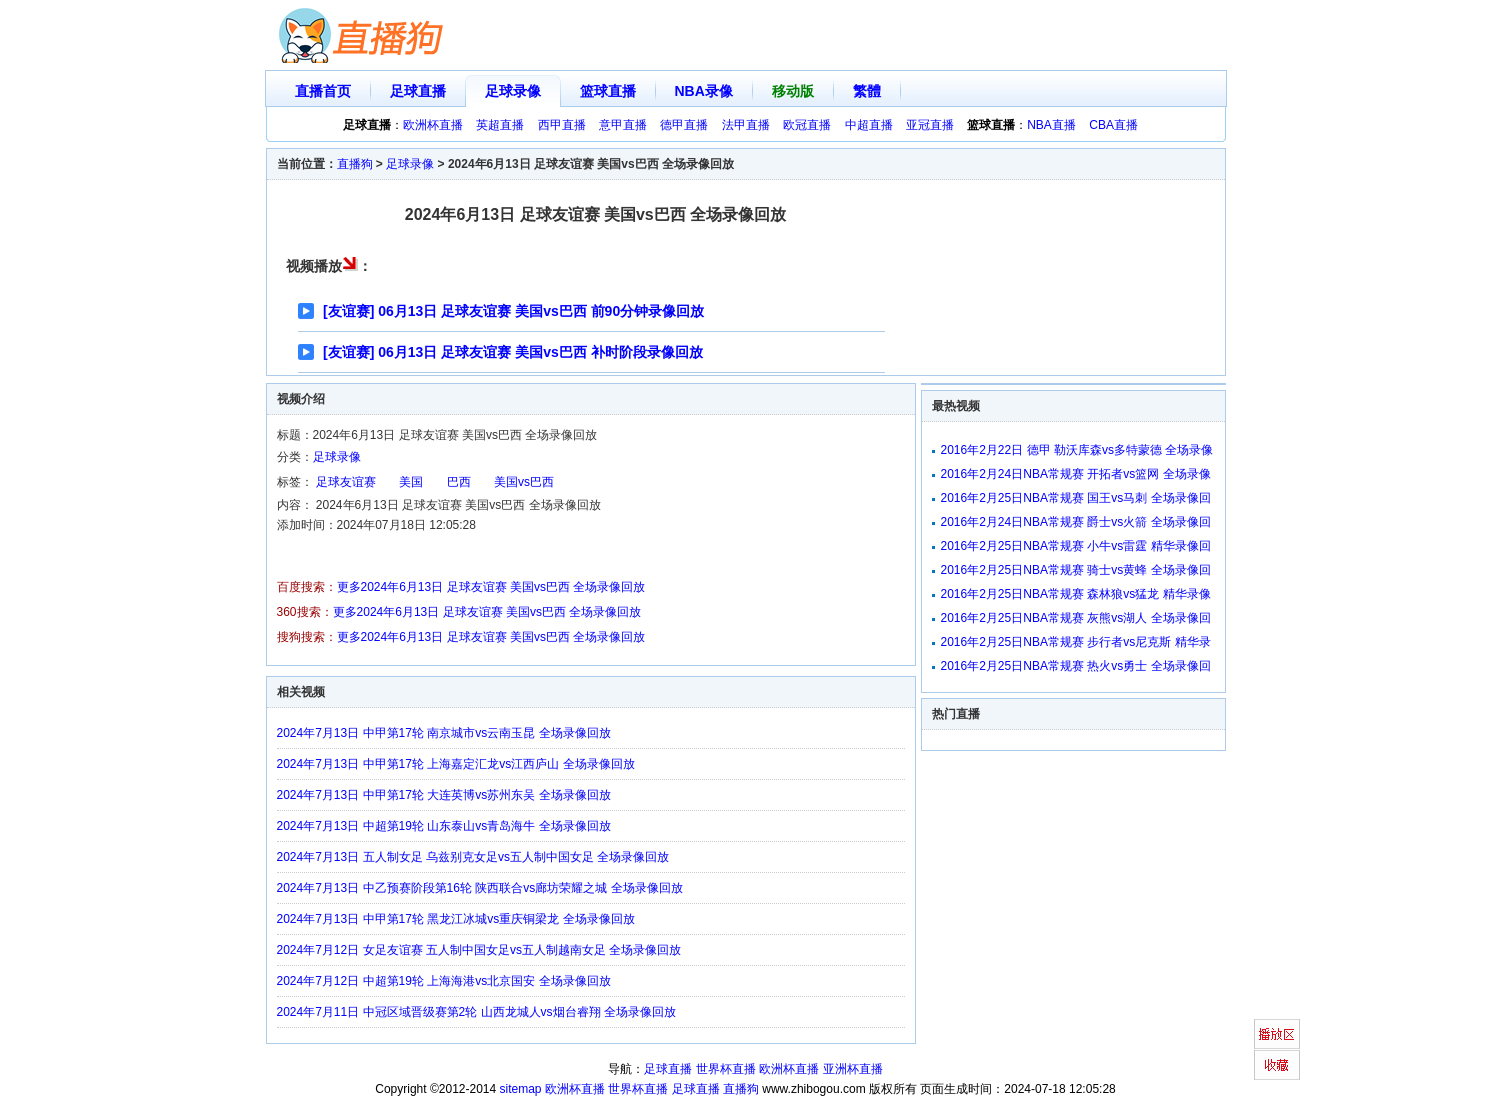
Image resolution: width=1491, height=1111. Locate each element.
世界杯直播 (726, 1069)
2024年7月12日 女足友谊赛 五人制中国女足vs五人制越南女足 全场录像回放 (479, 950)
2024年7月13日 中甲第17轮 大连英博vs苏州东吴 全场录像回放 (444, 795)
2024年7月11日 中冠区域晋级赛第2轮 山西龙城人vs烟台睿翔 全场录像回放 (476, 1012)
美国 (411, 482)
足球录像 (513, 91)
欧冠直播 (807, 125)
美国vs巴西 (524, 482)
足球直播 (418, 91)
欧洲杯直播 (433, 125)
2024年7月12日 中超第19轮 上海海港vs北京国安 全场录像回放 (444, 981)
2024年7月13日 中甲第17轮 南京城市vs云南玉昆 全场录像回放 (444, 733)
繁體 (867, 91)
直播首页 (323, 91)
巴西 (459, 482)
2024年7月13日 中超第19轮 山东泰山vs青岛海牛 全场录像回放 (444, 826)
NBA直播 (1051, 125)
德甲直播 (684, 125)
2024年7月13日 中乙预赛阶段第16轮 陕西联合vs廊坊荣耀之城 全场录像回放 (480, 888)
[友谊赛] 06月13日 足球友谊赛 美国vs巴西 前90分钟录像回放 (513, 311)
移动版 (793, 91)
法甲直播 (746, 125)
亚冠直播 (930, 125)
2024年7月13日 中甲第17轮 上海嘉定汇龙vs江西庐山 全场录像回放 (456, 764)
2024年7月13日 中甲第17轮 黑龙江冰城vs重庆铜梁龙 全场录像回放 (456, 919)
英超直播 (500, 125)
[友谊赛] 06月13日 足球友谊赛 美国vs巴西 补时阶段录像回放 (513, 352)
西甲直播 (562, 125)
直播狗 (355, 164)
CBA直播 (1113, 125)
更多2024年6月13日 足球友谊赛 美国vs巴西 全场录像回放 (491, 587)
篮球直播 (608, 91)
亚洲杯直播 (853, 1069)
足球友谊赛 (346, 482)
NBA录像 (704, 91)
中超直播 (869, 125)
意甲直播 (623, 125)
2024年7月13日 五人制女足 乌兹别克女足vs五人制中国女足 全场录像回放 (473, 857)
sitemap (521, 1089)
